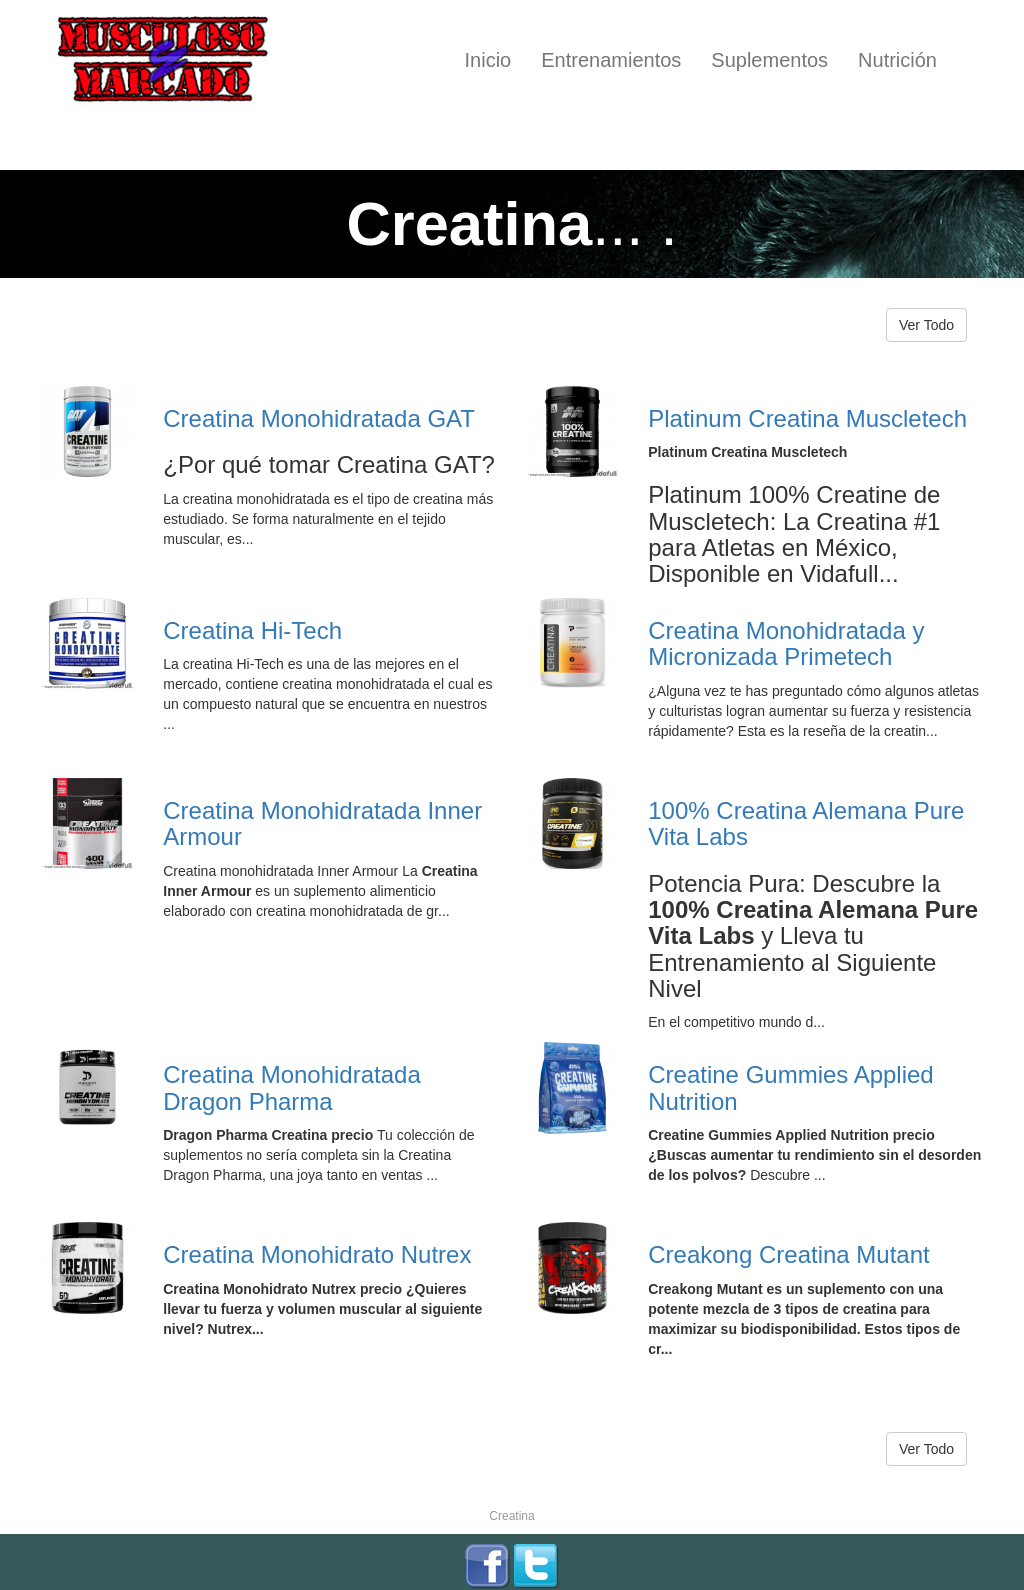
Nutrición (897, 60)
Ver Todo (926, 325)
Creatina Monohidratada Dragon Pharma (292, 1087)
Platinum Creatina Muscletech (807, 418)
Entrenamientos (611, 60)
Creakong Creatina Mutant (788, 1254)
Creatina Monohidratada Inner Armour (322, 823)
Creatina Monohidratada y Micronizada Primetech (786, 643)
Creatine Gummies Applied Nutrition (790, 1087)
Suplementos (769, 60)
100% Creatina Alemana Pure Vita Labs (806, 823)
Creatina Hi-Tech (252, 630)
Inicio (488, 60)
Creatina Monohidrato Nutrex (317, 1254)
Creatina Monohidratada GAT (319, 418)
